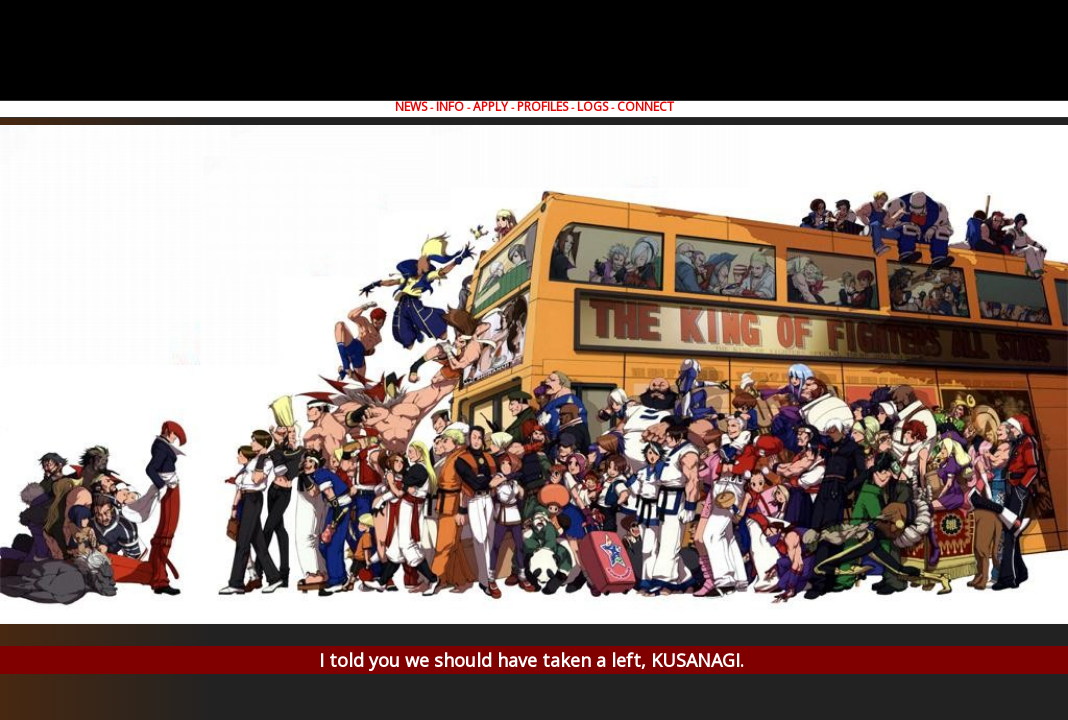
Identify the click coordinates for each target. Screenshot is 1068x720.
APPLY (490, 106)
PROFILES (542, 106)
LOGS (592, 106)
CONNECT (645, 106)
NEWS (411, 106)
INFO (450, 106)
